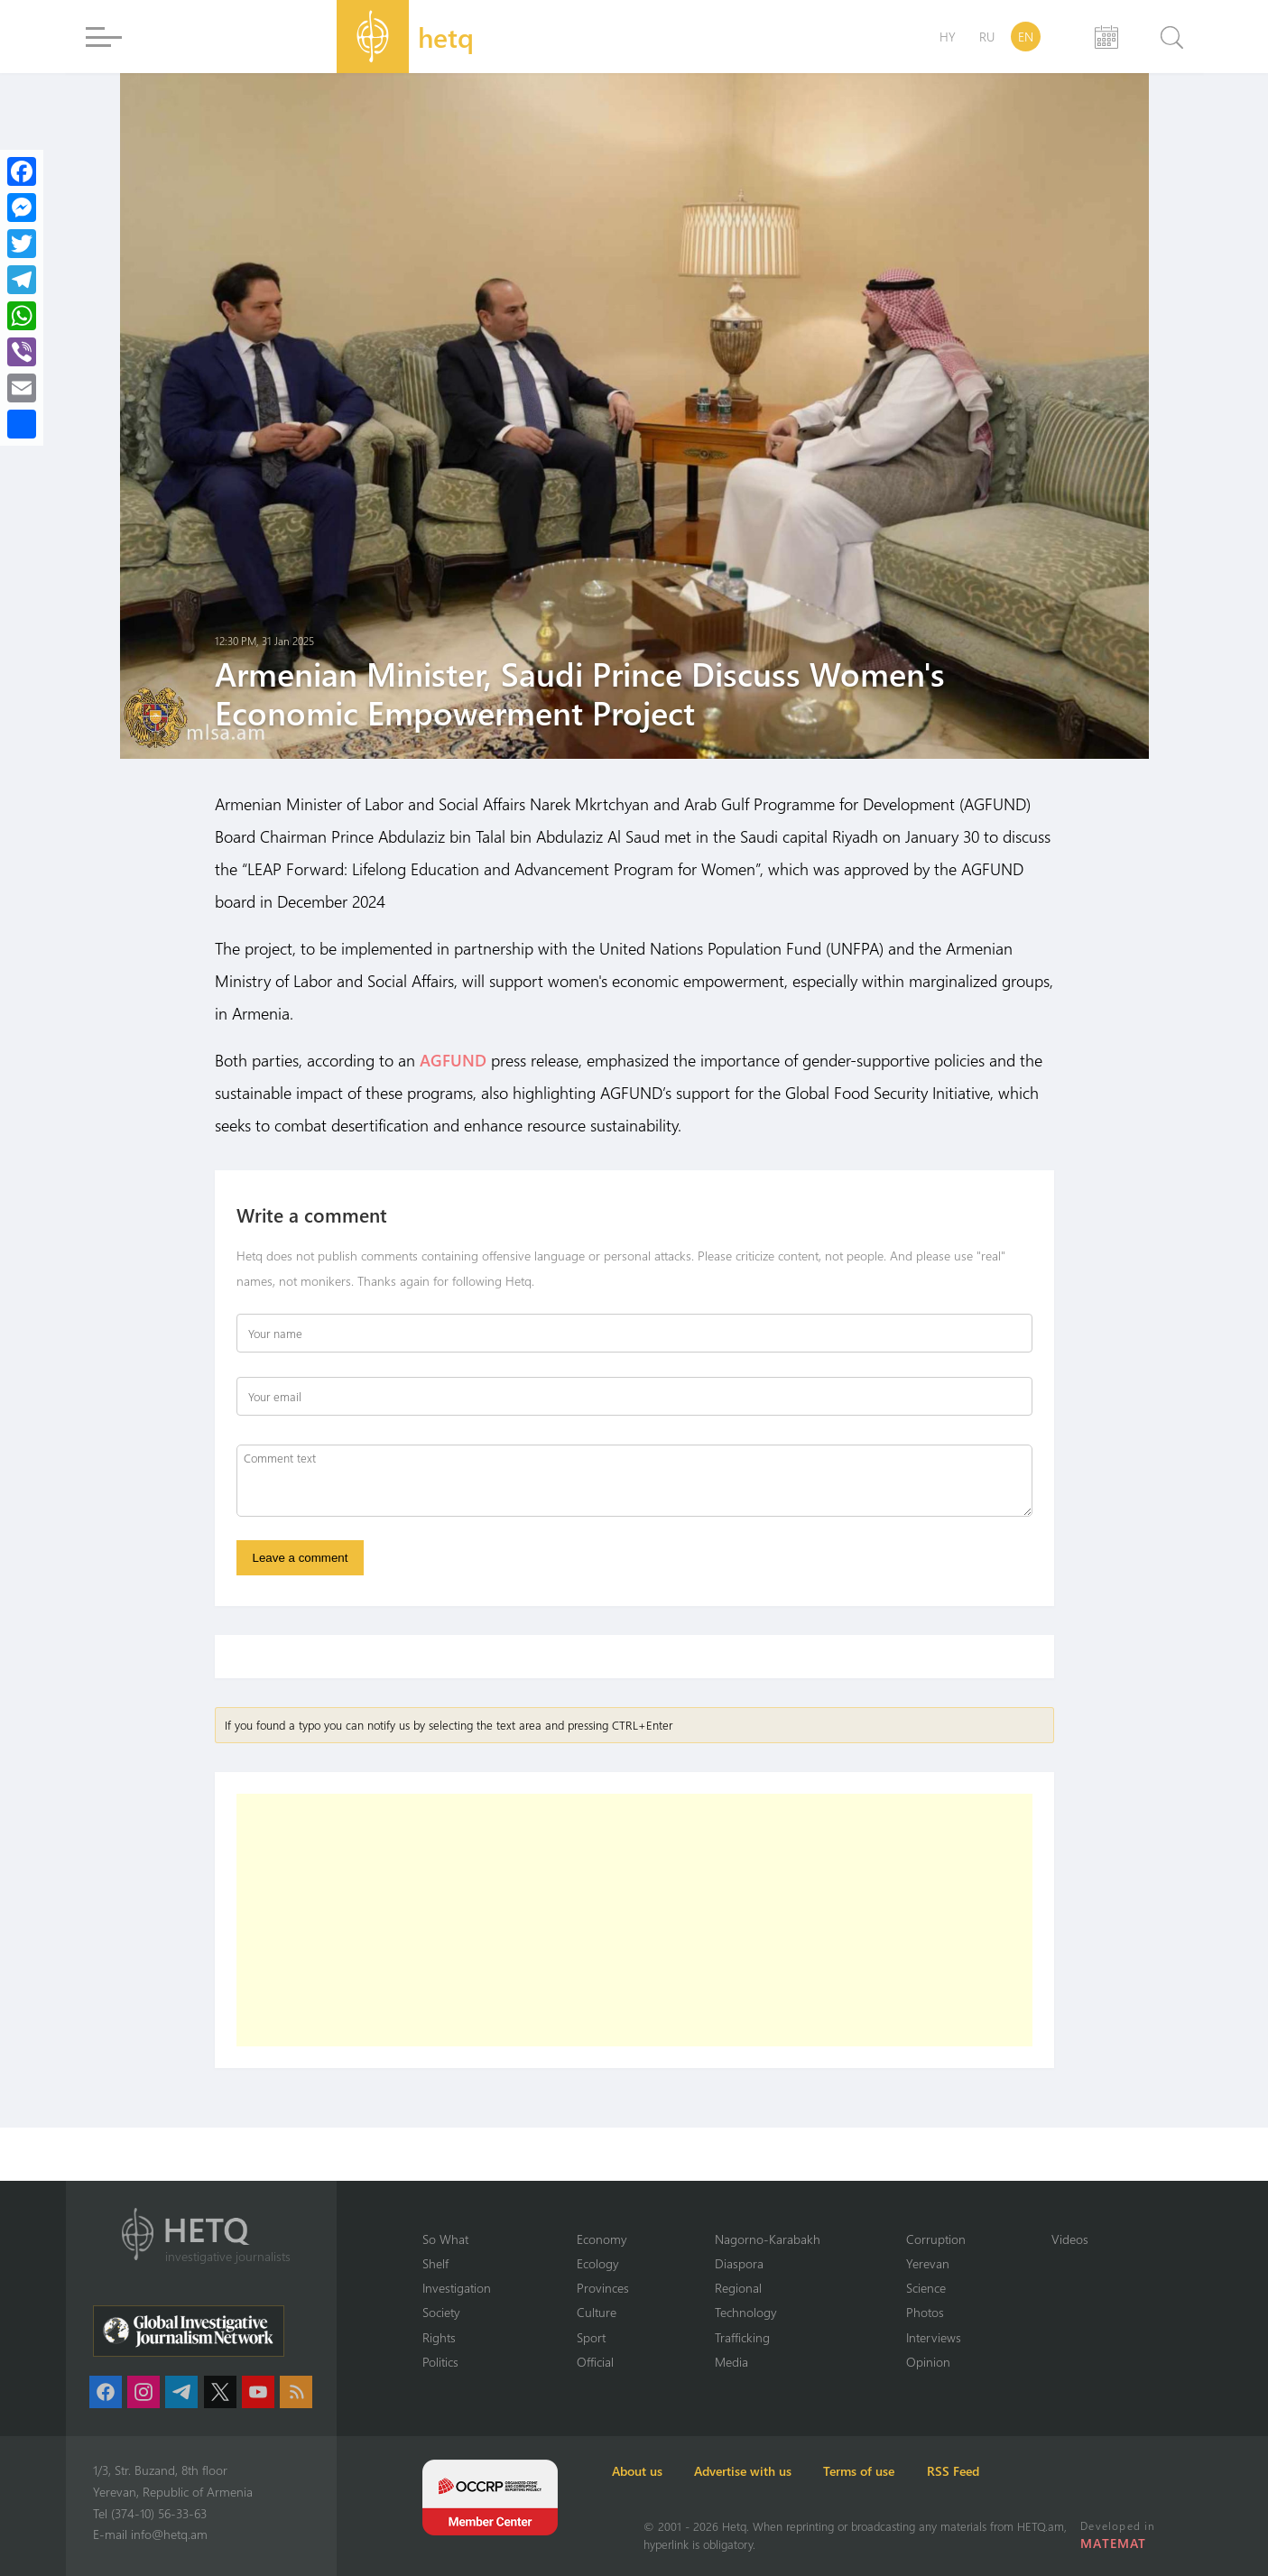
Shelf (436, 2262)
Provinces (610, 2286)
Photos (943, 2312)
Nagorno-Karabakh (781, 2237)
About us (668, 2470)
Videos (1092, 2237)
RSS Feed (1062, 2470)
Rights (440, 2336)
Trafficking (753, 2336)
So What (447, 2237)
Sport (599, 2336)
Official (602, 2361)
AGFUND (453, 1060)
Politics (441, 2361)
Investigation (459, 2286)
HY (947, 36)
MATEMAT (1117, 2543)
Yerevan (946, 2262)
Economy (610, 2237)
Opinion (946, 2361)
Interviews (953, 2336)
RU (987, 36)
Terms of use (942, 2470)
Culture (604, 2312)
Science (945, 2286)
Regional (749, 2286)
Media (742, 2361)
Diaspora (750, 2262)
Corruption (954, 2237)
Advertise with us (800, 2470)
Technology (757, 2312)
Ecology (606, 2262)
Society (443, 2312)
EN (1025, 36)
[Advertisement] (634, 1928)
